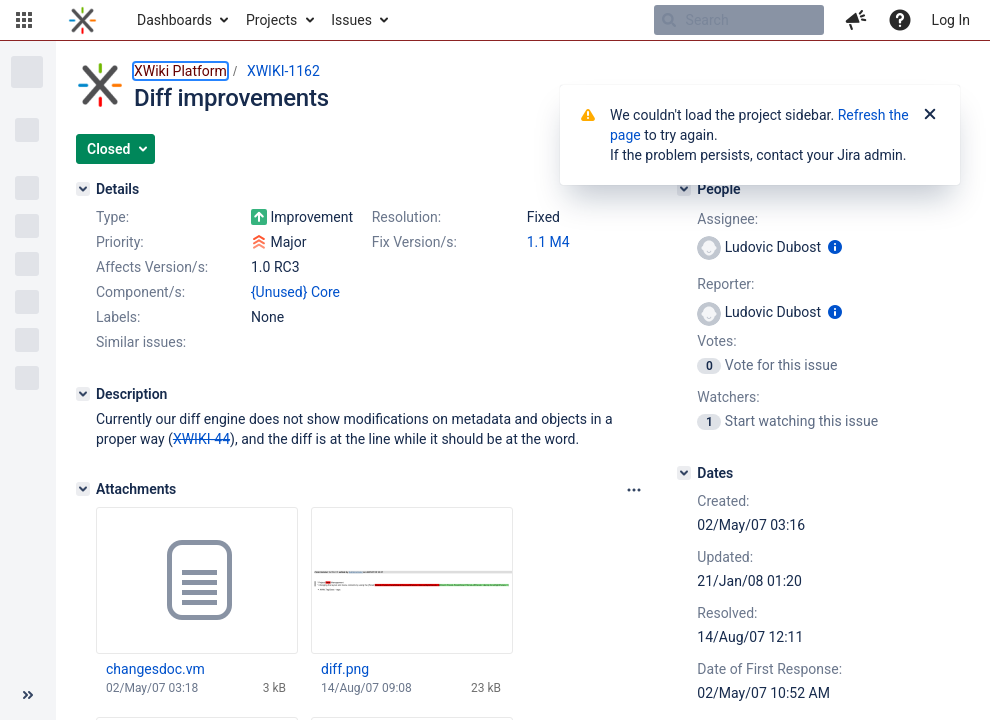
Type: (112, 217)
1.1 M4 (548, 242)
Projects (271, 20)
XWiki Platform (180, 71)
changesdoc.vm (155, 669)
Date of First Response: (769, 669)
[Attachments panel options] (634, 490)
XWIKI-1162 (283, 71)
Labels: (118, 317)
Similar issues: (141, 342)
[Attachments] (83, 489)
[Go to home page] (82, 20)
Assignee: (727, 219)
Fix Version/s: (414, 242)
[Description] (83, 394)
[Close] (930, 115)
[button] (24, 20)
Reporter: (725, 284)
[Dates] (684, 473)
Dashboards (174, 20)
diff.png (345, 669)
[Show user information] (835, 247)
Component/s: (140, 292)
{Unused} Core (295, 292)
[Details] (83, 189)
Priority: (120, 242)
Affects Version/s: (152, 267)
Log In (951, 20)
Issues (351, 20)
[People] (684, 189)
